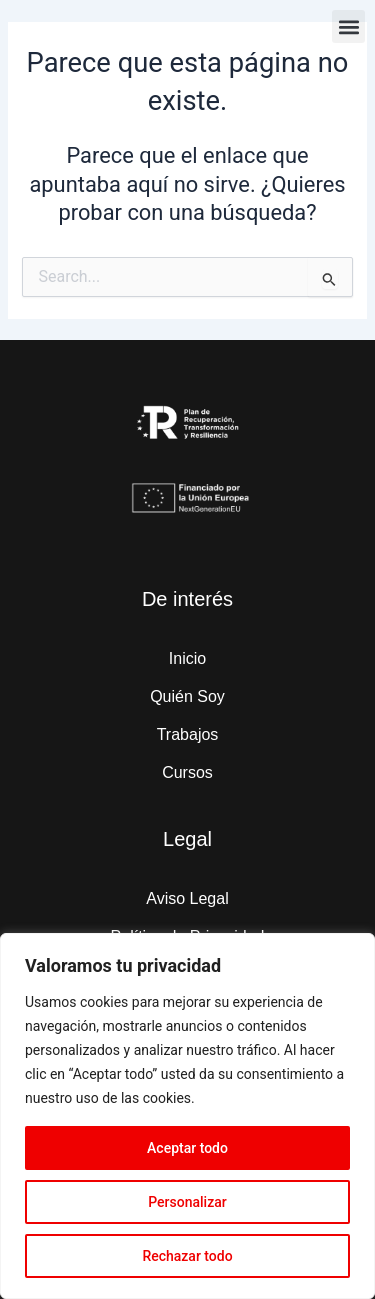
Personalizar (187, 1202)
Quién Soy (187, 696)
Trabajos (188, 734)
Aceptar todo (187, 1148)
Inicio (187, 658)
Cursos (187, 772)
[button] (348, 26)
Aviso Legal (187, 898)
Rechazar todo (187, 1256)
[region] (187, 1116)
